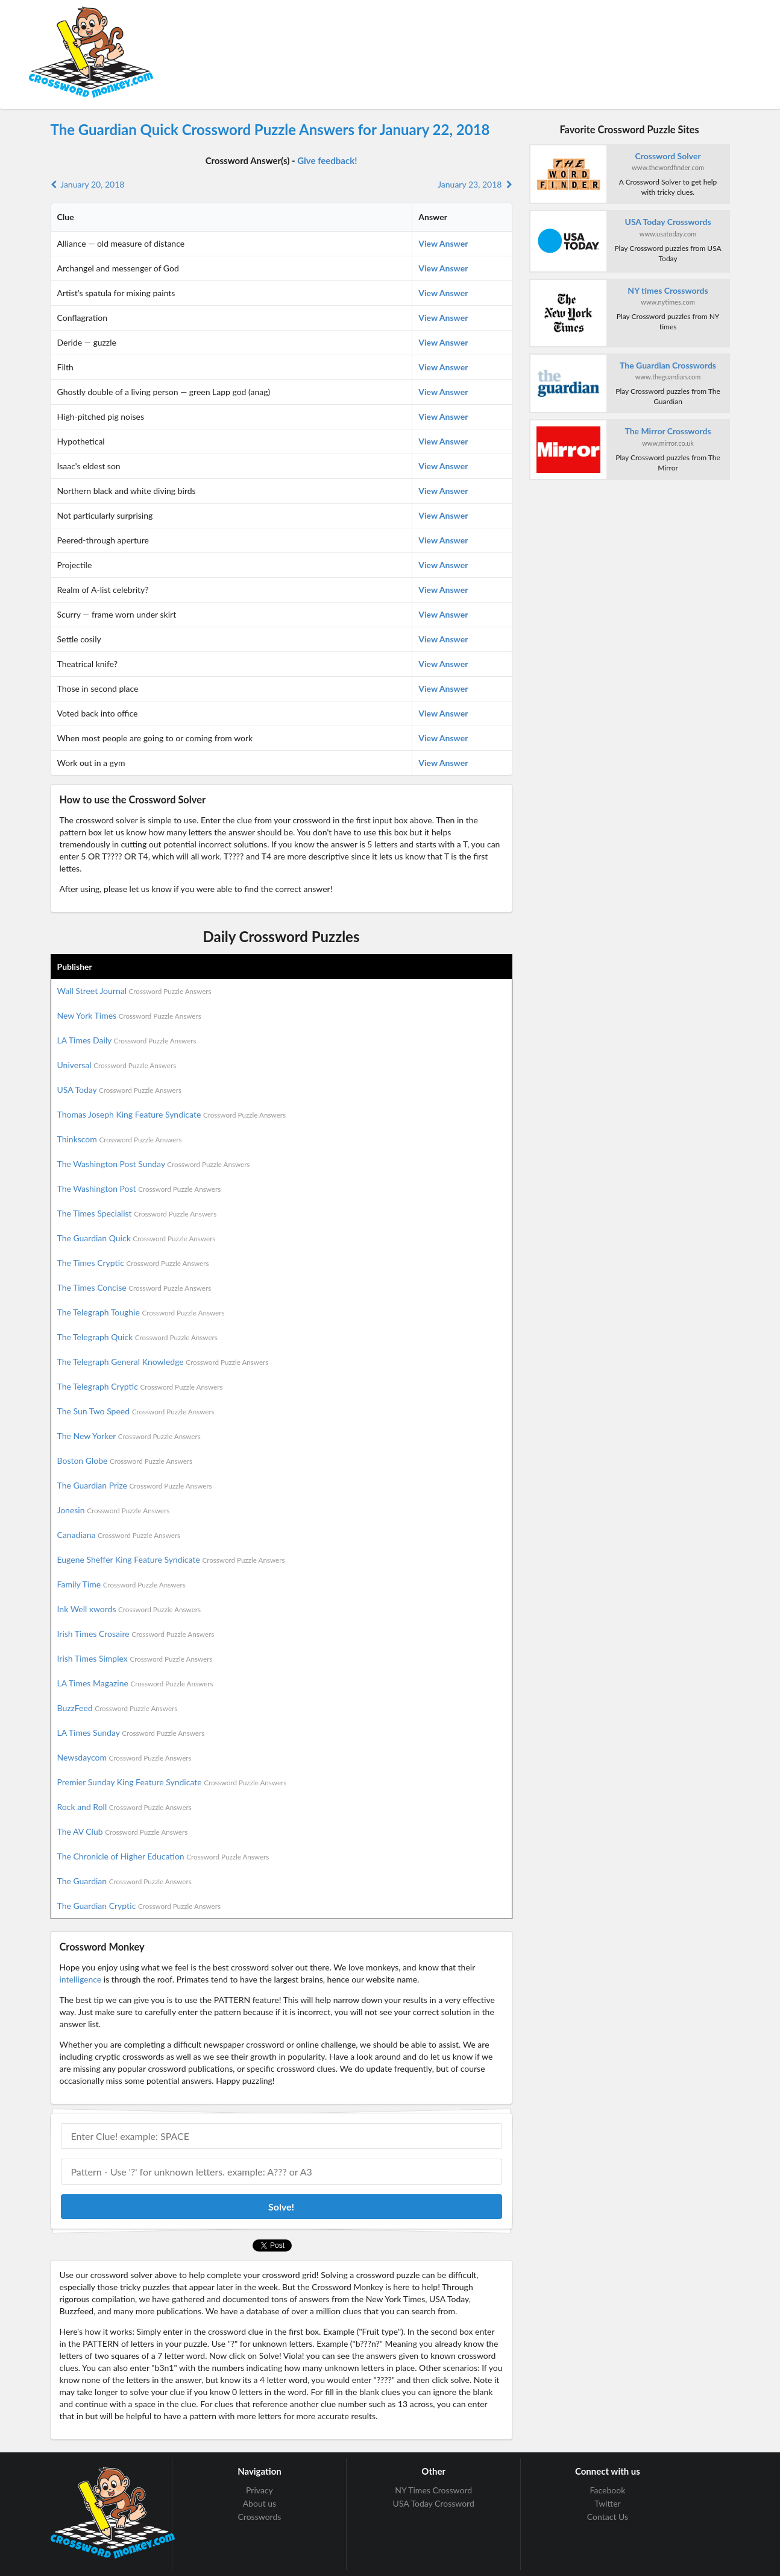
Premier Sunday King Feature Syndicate (172, 1782)
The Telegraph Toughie (141, 1312)
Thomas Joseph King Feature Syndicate (171, 1114)
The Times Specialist (137, 1213)
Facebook (608, 2490)
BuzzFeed (117, 1708)
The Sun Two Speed (136, 1411)
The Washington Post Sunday (153, 1164)
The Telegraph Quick (137, 1337)
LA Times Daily (127, 1040)
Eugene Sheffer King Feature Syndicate (171, 1559)
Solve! (281, 2206)
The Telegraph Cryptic (140, 1386)
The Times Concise (134, 1287)
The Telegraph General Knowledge (163, 1361)
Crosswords (259, 2516)
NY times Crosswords (667, 290)
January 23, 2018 (475, 184)
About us (260, 2503)
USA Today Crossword (433, 2503)
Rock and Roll (124, 1807)
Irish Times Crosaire (136, 1633)
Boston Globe (125, 1460)
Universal (117, 1065)
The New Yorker (129, 1436)
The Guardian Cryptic (139, 1905)
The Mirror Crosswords (667, 431)
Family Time (121, 1584)
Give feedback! (327, 160)
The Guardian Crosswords (668, 365)
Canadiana (119, 1535)
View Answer (443, 243)
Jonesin (113, 1510)
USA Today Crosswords (668, 222)
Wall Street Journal (134, 991)
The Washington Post (139, 1188)
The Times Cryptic (133, 1263)
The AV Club (122, 1831)
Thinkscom (119, 1139)
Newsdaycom (124, 1757)
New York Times (129, 1015)
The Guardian (124, 1881)
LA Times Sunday (131, 1732)
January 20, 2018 (88, 184)
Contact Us (607, 2516)
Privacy (259, 2490)
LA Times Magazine (135, 1683)
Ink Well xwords (129, 1609)
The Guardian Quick (136, 1238)
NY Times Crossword (433, 2490)
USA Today (119, 1089)
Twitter (607, 2503)
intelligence (81, 1979)
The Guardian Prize (134, 1485)
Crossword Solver (667, 156)
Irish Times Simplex (135, 1658)
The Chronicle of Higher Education (163, 1856)
